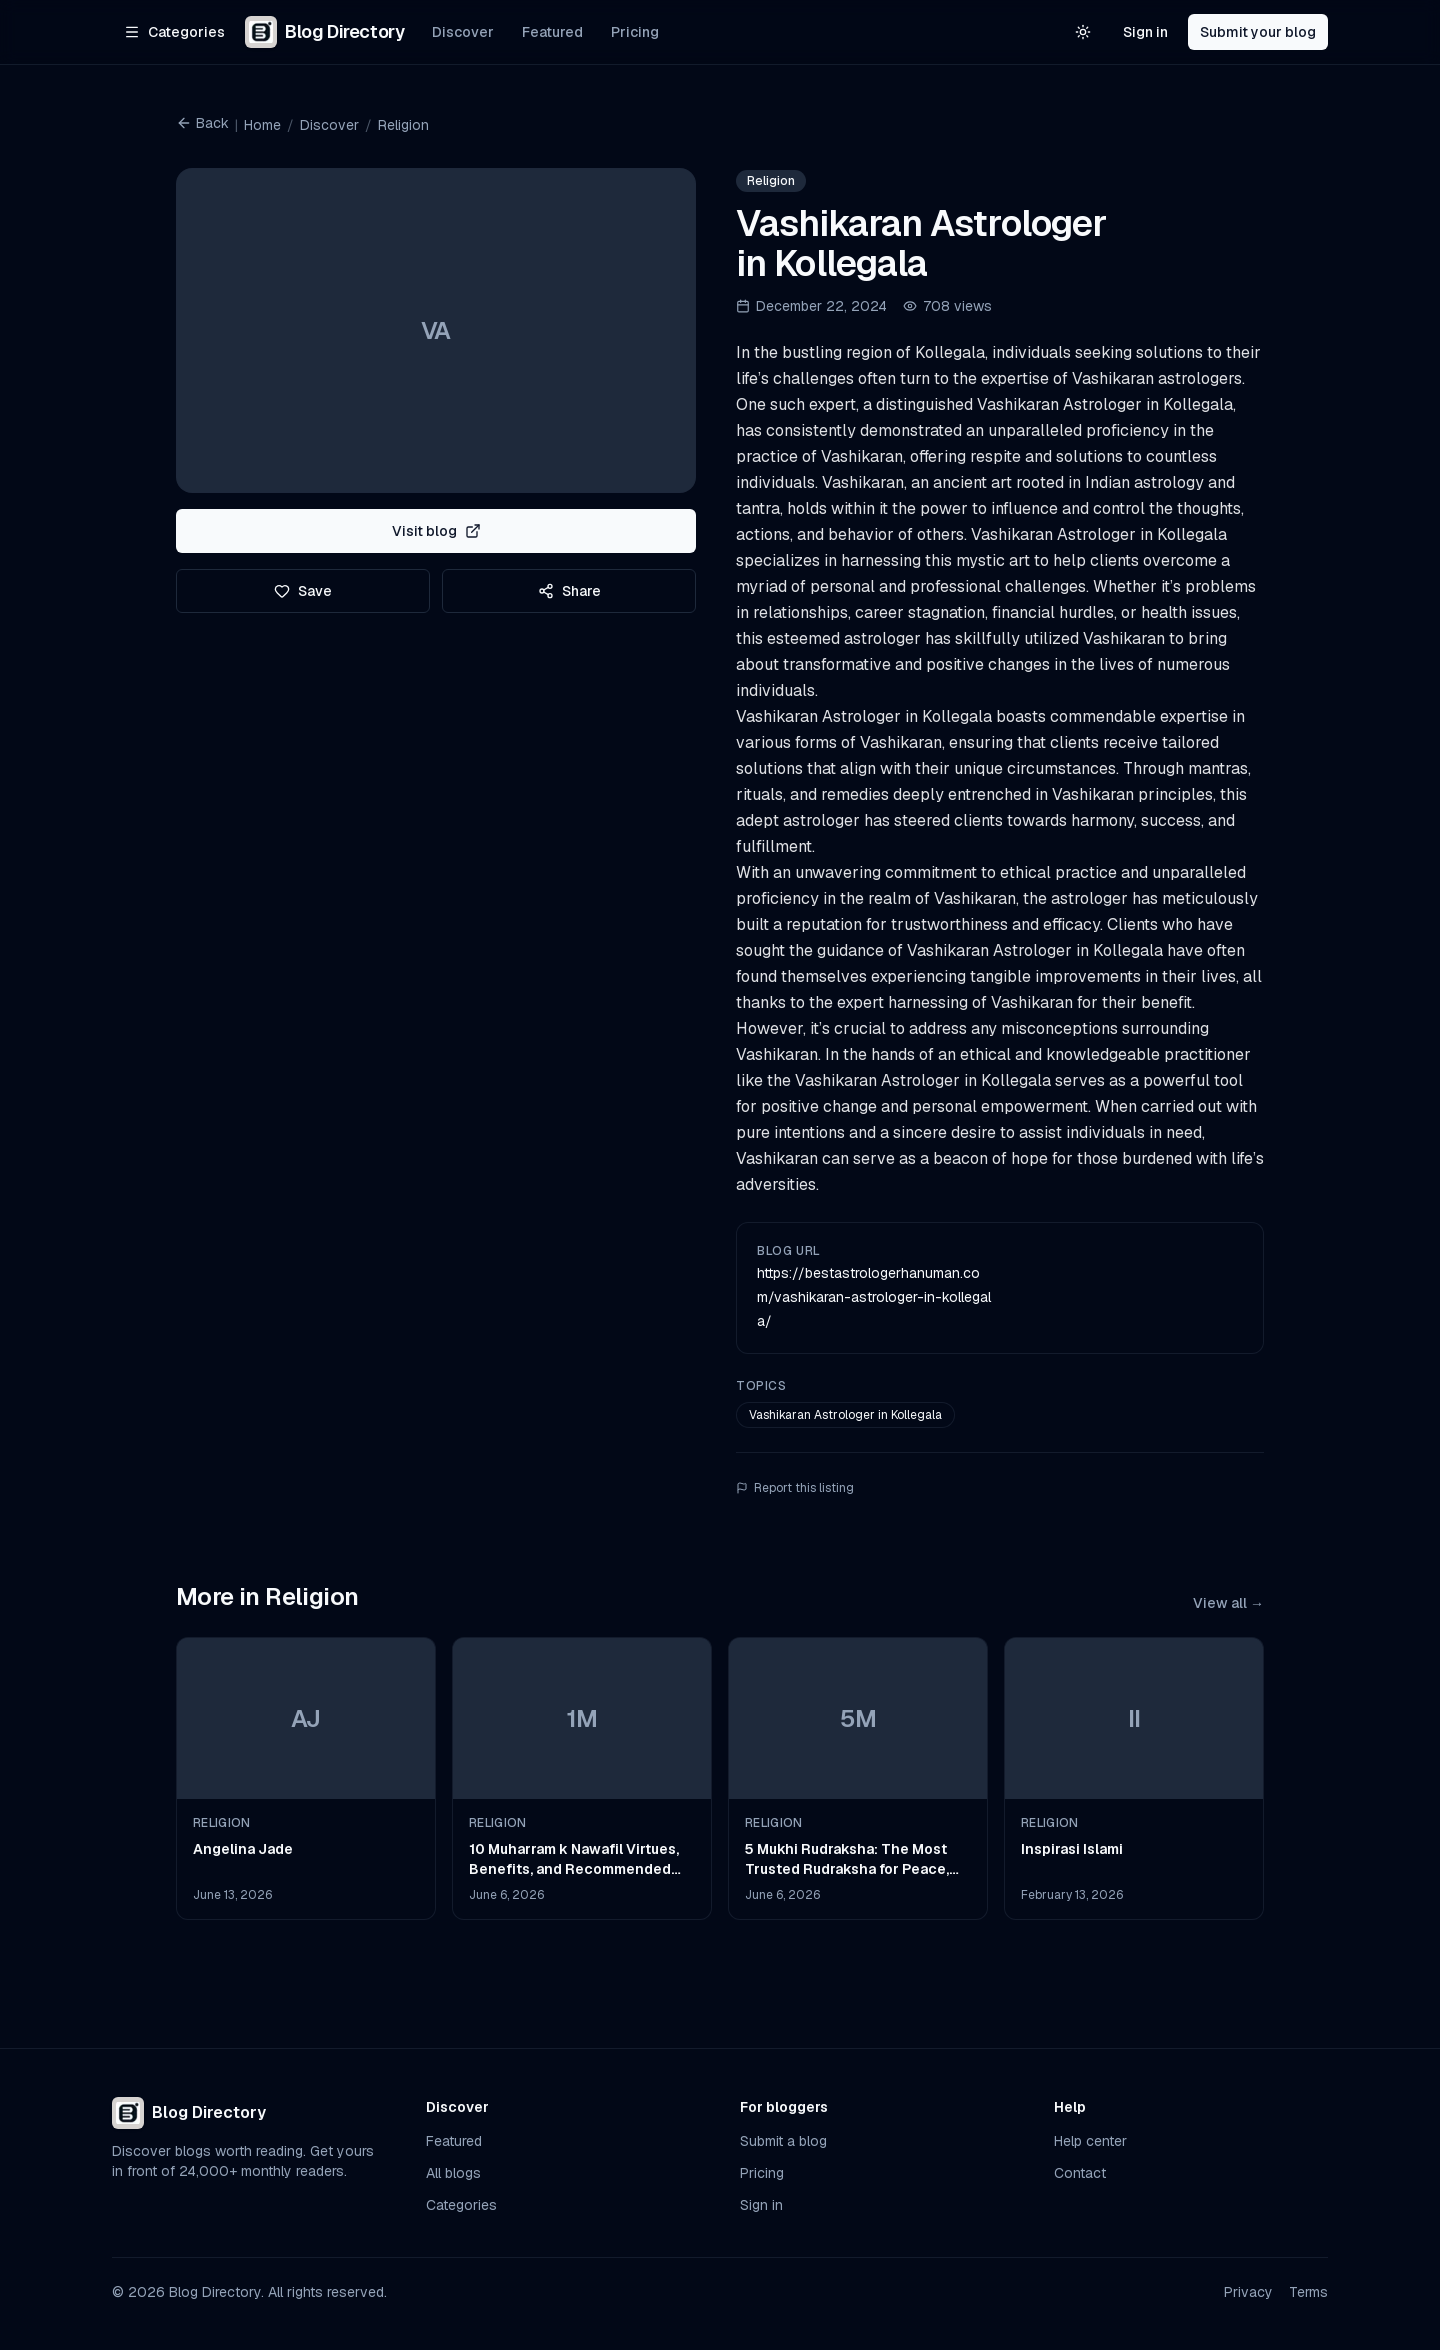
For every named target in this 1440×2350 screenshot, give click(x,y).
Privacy (1248, 2292)
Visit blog (436, 531)
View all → (1228, 1603)
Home (262, 125)
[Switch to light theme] (1083, 32)
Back (202, 123)
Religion (403, 125)
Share (569, 591)
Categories (461, 2205)
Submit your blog (1258, 32)
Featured (552, 32)
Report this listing (795, 1488)
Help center (1090, 2141)
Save (303, 591)
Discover (463, 32)
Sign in (1145, 32)
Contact (1080, 2173)
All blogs (453, 2173)
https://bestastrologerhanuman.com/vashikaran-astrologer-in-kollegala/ (874, 1297)
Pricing (635, 32)
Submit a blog (783, 2141)
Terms (1308, 2292)
